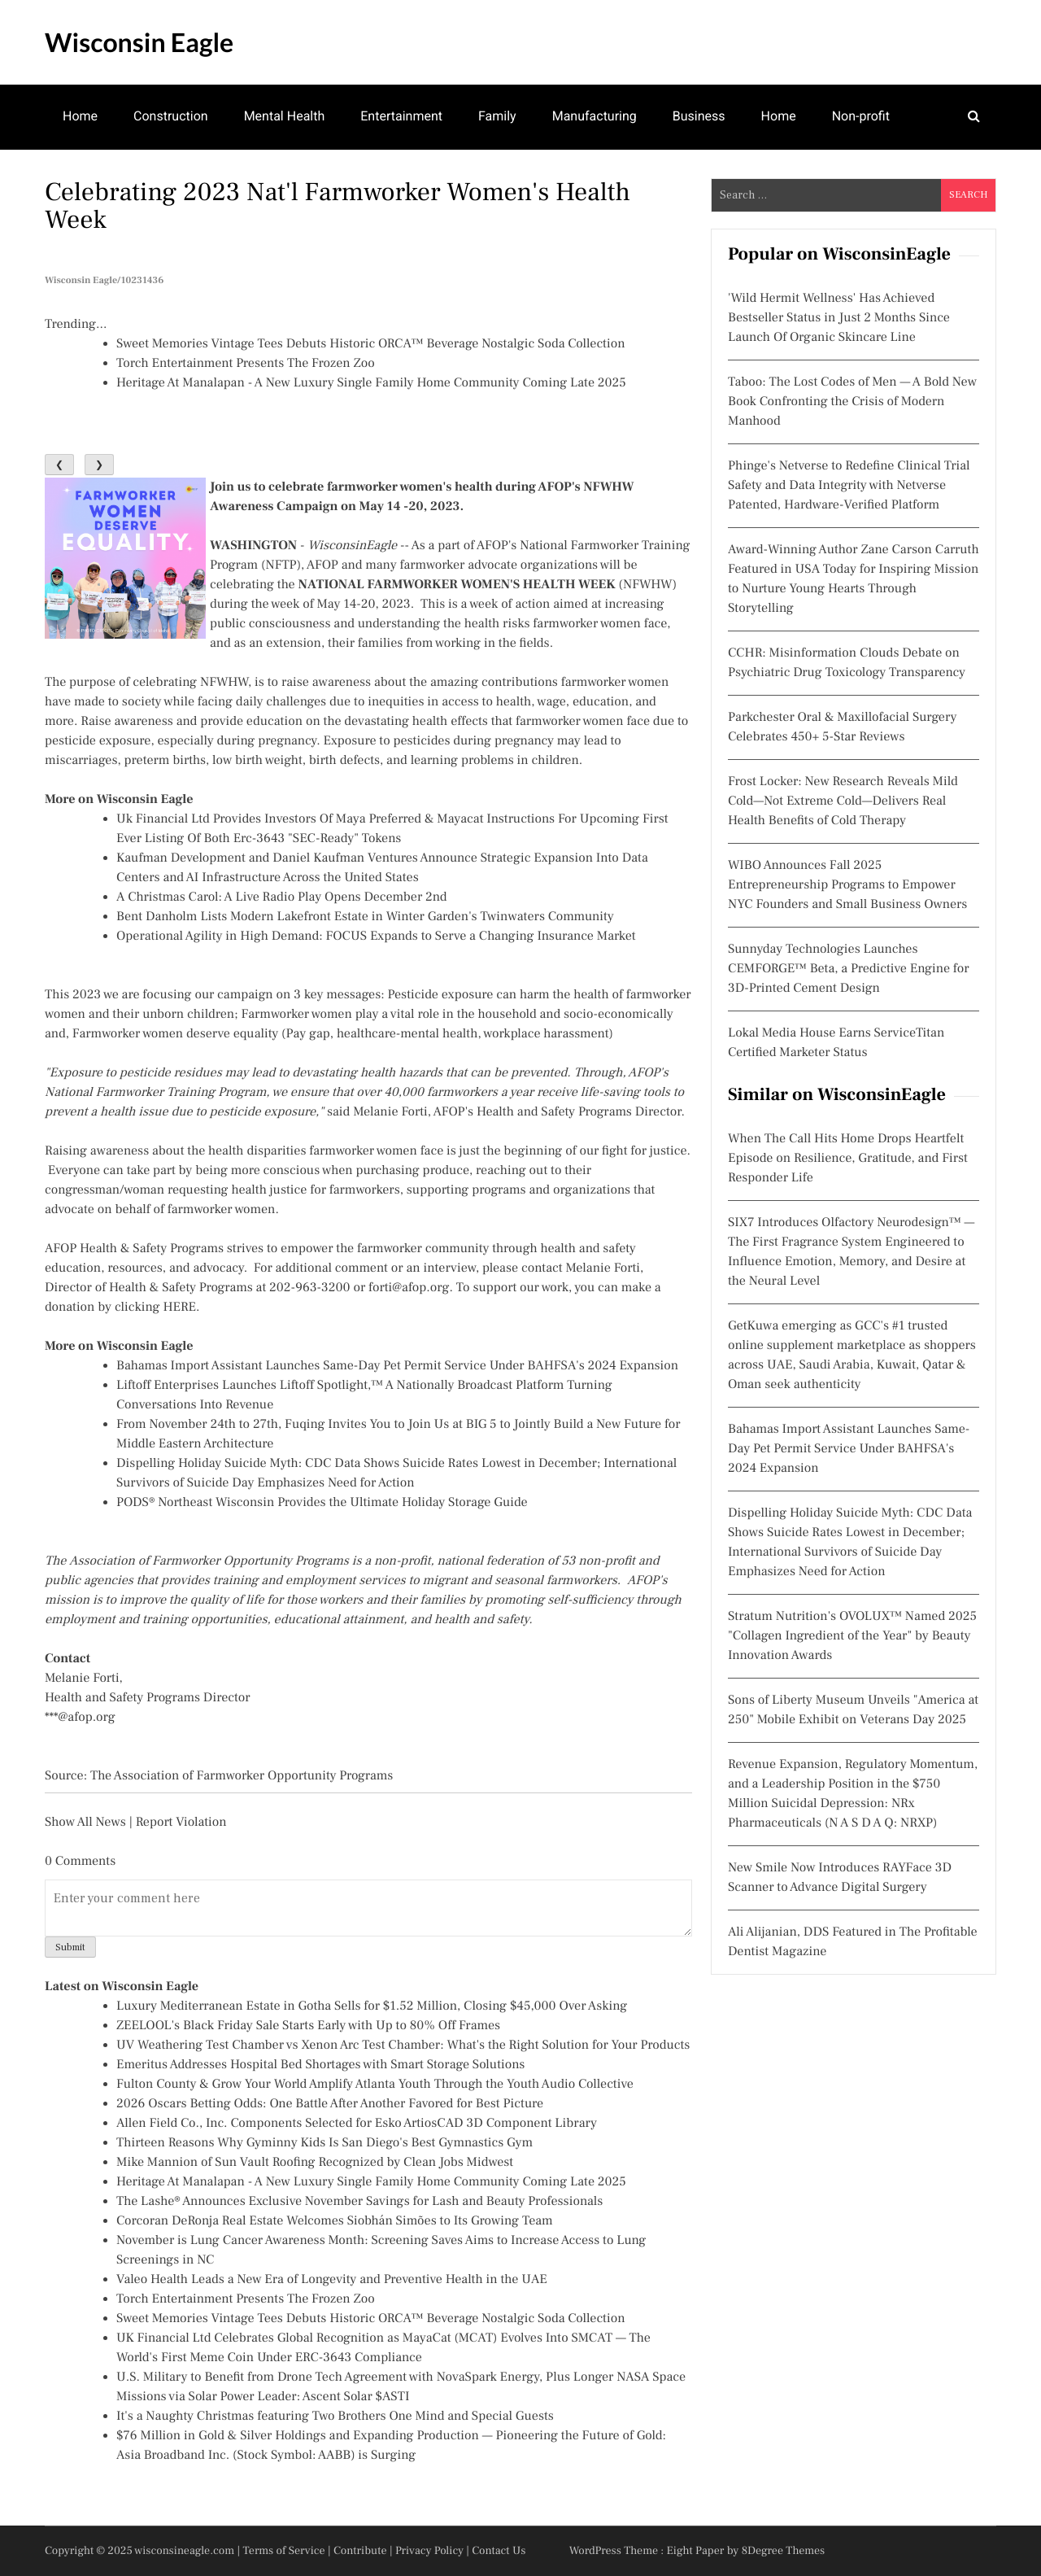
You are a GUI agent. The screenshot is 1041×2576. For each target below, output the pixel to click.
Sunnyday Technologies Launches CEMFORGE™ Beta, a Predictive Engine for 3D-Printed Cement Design (848, 969)
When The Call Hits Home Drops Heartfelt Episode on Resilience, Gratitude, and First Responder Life (848, 1158)
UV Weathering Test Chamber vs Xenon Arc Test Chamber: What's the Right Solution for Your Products (403, 2045)
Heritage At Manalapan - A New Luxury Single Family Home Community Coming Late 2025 (371, 383)
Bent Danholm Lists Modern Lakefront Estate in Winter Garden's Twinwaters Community (365, 917)
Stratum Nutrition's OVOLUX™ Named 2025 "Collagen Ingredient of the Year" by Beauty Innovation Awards (852, 1636)
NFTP (280, 565)
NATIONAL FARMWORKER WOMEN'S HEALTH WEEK (457, 585)
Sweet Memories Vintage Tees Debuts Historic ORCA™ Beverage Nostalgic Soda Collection (370, 344)
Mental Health (284, 116)
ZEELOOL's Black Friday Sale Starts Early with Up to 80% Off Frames (308, 2026)
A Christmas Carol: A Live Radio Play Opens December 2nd (281, 897)
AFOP (492, 546)
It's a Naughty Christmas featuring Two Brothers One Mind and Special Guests (335, 2416)
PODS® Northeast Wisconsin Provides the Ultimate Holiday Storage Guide (322, 1503)
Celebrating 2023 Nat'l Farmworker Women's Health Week (337, 206)
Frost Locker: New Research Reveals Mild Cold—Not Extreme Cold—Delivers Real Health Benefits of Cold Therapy (843, 801)
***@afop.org (80, 1717)
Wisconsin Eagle (139, 42)
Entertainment (401, 116)
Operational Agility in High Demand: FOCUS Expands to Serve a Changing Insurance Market (376, 936)
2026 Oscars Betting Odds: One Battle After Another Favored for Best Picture (329, 2104)
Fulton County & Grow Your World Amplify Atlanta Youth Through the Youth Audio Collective (375, 2084)
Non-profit (861, 116)
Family (497, 116)
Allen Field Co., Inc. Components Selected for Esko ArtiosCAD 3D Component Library (356, 2123)
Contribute (360, 2550)
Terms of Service (284, 2550)
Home (80, 116)
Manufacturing (594, 116)
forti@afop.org (408, 1288)
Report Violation (181, 1822)
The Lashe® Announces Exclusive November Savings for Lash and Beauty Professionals (359, 2202)
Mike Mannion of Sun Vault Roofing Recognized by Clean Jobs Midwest (314, 2163)
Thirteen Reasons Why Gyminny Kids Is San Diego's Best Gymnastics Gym (324, 2143)
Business (699, 116)
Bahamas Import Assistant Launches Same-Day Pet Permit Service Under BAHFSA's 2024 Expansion (397, 1366)
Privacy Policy (429, 2550)
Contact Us (498, 2550)
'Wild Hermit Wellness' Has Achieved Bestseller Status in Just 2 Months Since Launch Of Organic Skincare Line (839, 318)
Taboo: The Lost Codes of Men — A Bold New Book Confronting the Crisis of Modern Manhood (852, 402)
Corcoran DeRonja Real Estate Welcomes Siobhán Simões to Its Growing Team (334, 2221)
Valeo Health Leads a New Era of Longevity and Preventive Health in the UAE (331, 2280)
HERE (179, 1307)
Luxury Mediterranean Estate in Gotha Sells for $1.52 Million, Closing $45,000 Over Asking (371, 2006)
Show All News (85, 1822)
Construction (170, 116)
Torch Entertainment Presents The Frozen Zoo (245, 364)
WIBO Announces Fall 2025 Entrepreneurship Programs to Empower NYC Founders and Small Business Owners (847, 885)
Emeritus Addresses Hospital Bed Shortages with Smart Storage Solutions (320, 2065)
